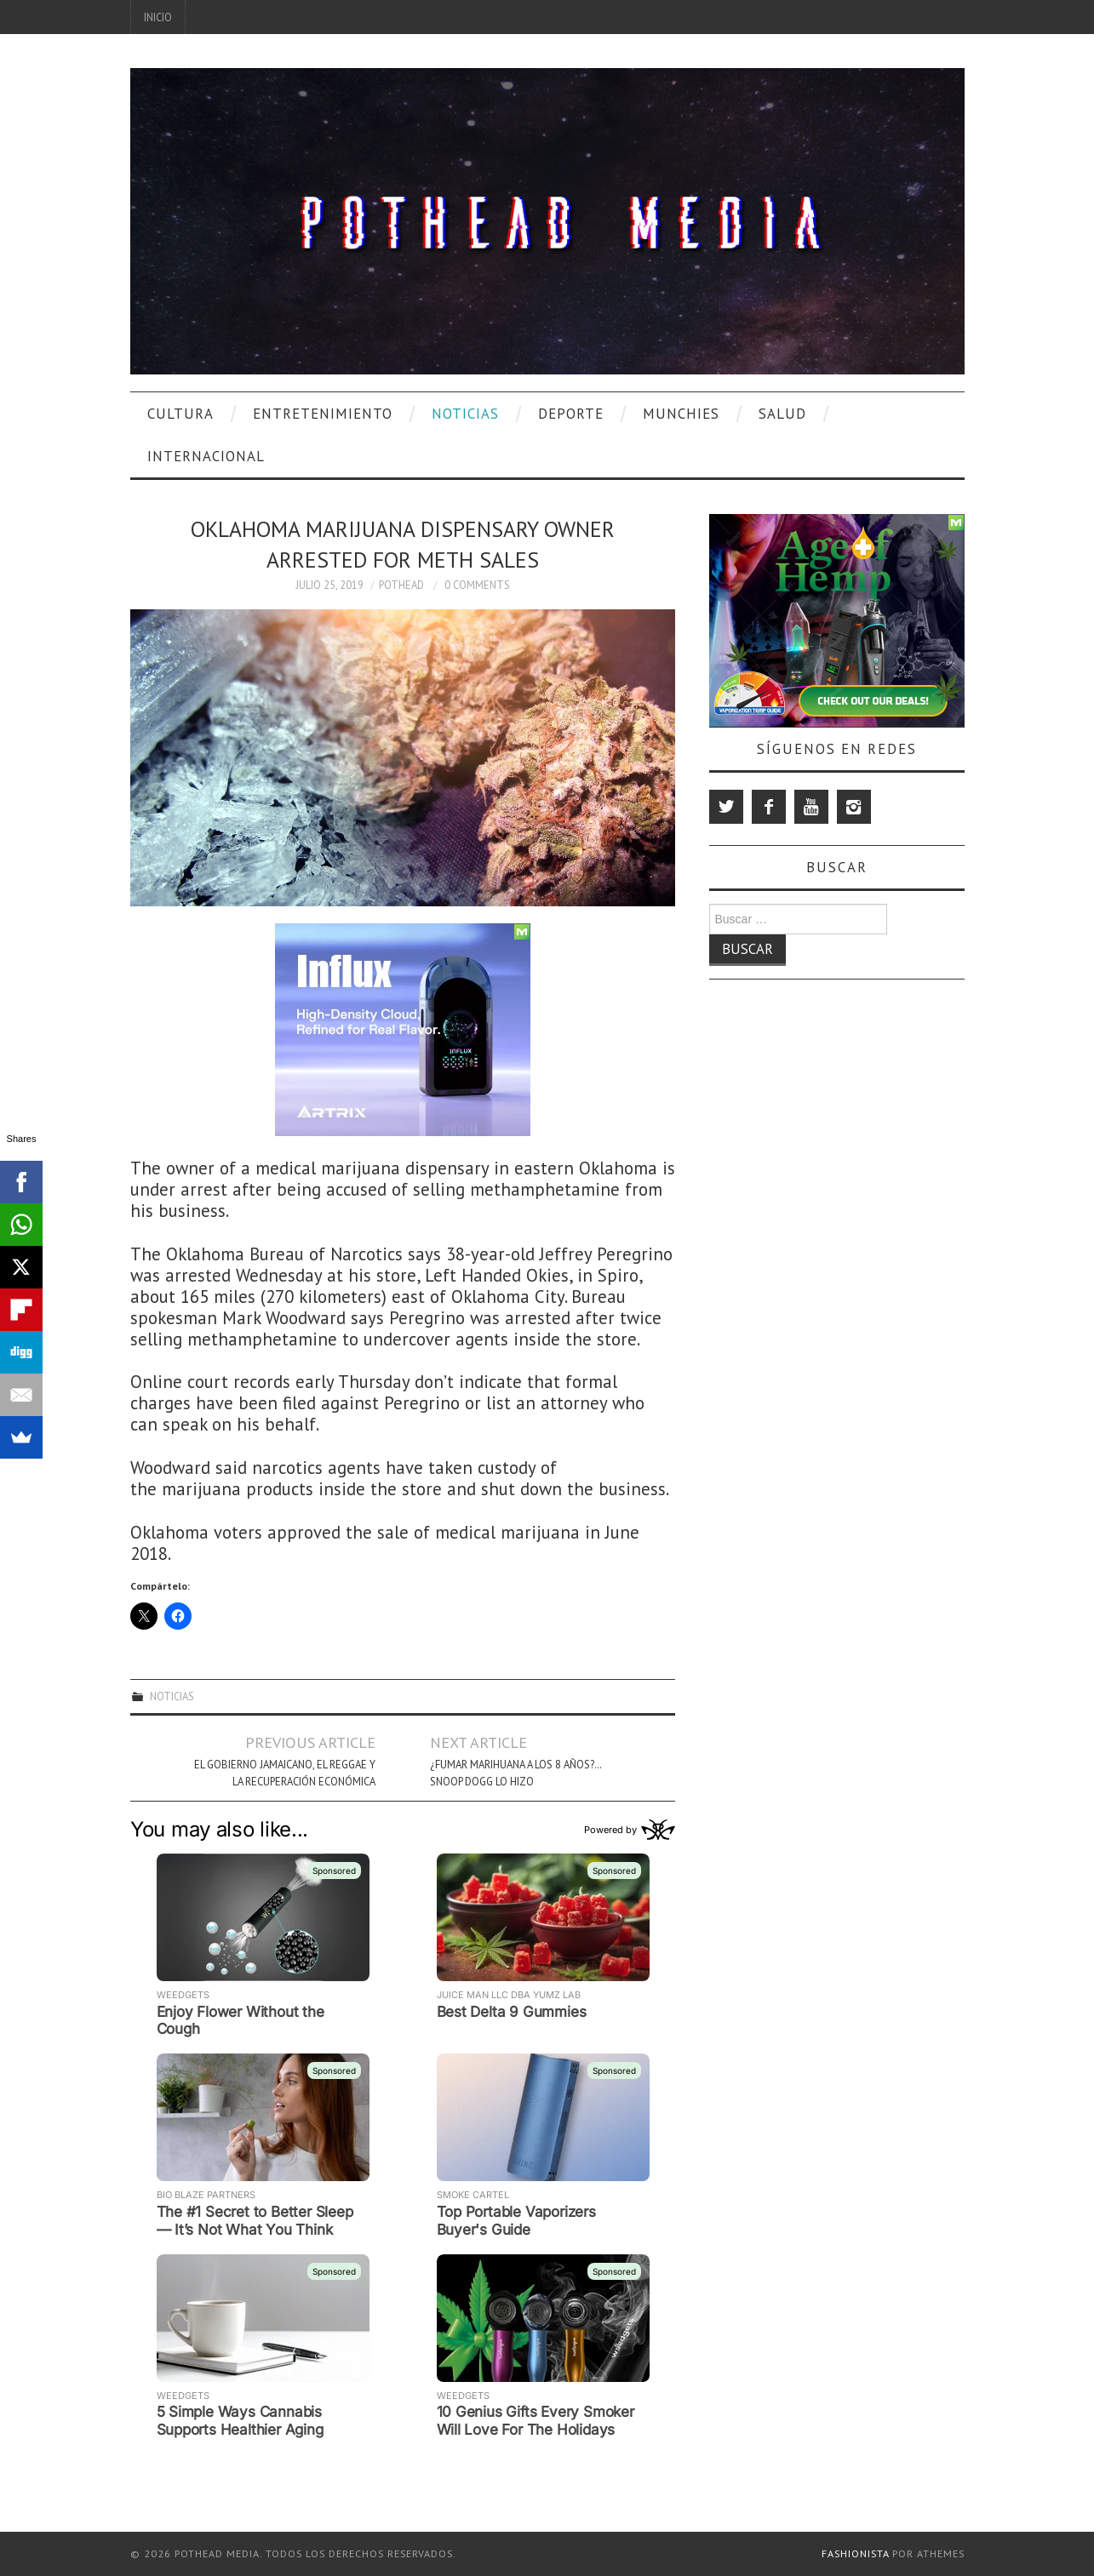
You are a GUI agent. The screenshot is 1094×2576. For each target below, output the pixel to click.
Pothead (401, 584)
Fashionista (855, 2553)
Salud (782, 413)
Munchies (681, 413)
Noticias (465, 413)
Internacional (206, 456)
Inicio (158, 17)
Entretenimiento (322, 413)
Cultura (180, 413)
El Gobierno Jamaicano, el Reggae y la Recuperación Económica (284, 1772)
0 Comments (477, 584)
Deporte (571, 413)
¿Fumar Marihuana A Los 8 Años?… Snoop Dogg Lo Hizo (515, 1772)
